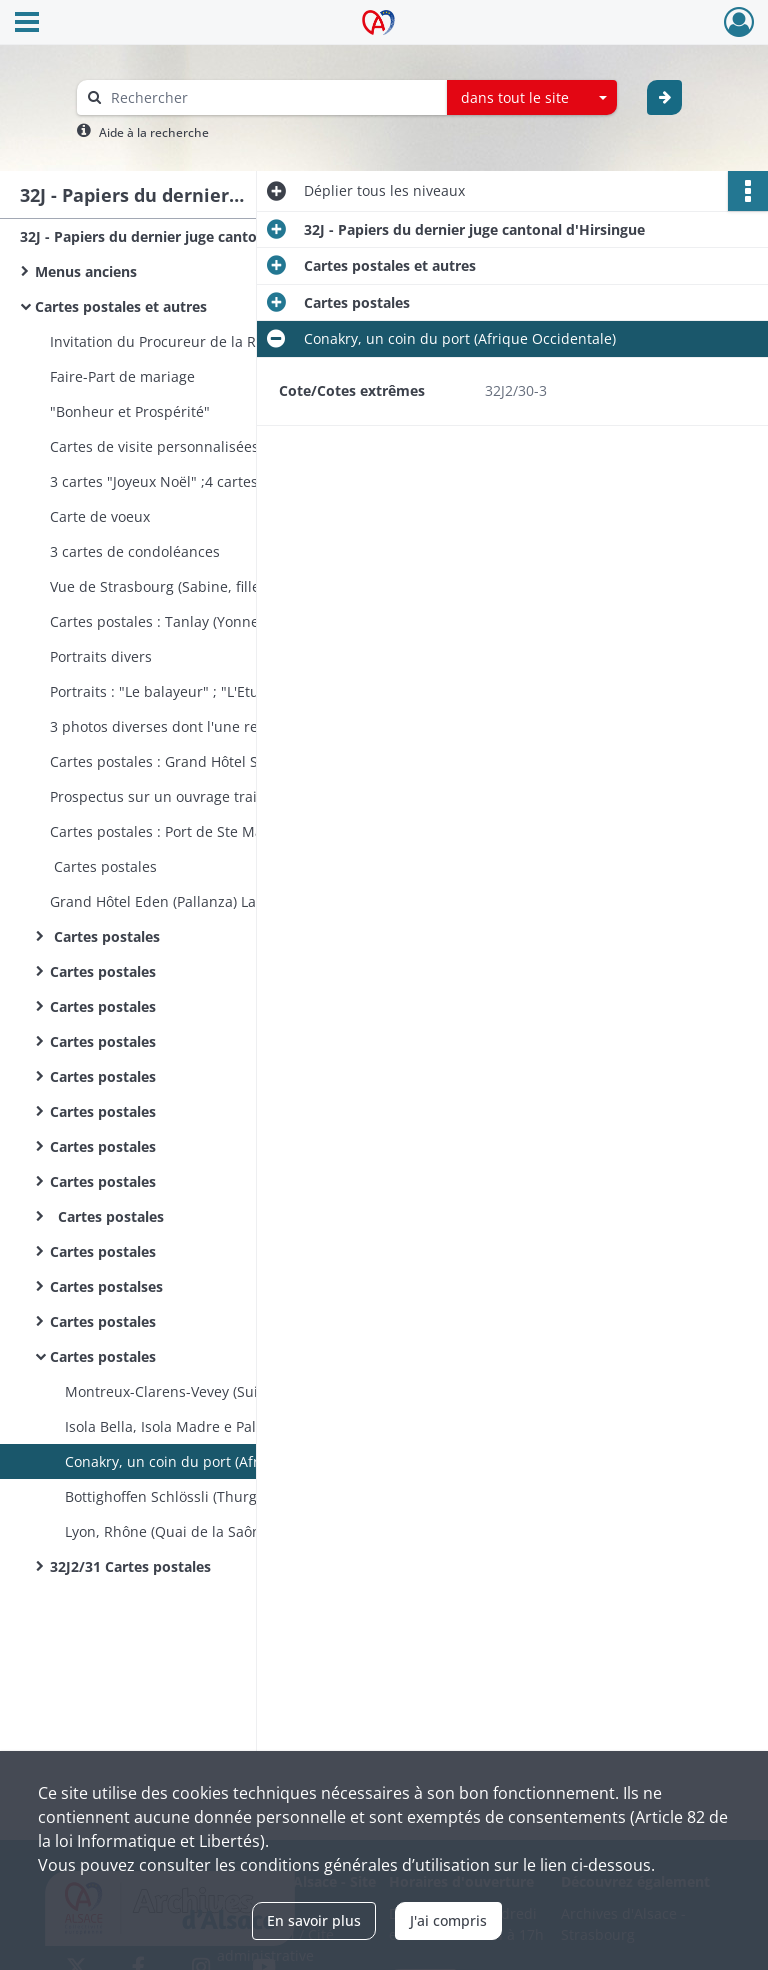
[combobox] (532, 98)
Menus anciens (86, 271)
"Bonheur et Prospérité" (130, 411)
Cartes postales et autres (121, 306)
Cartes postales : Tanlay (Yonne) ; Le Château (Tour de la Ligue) (250, 621)
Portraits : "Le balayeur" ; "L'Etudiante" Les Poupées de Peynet (250, 691)
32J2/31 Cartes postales (130, 1566)
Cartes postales (103, 866)
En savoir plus (314, 1920)
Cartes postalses (106, 1286)
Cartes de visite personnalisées (154, 446)
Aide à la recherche (154, 132)
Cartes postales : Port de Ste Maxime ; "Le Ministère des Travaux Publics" (250, 831)
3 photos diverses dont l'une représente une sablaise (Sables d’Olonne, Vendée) (250, 726)
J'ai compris (448, 1920)
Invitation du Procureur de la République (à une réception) (246, 341)
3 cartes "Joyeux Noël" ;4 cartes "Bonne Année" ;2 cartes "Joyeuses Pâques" (250, 481)
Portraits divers (101, 656)
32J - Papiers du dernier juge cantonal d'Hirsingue (190, 236)
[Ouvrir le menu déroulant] (27, 24)
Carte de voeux (100, 516)
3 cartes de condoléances (135, 551)
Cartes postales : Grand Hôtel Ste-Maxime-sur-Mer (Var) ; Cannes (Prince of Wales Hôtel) (250, 761)
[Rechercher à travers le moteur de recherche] (272, 97)
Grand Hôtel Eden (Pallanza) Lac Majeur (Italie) (205, 901)
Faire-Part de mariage (122, 376)
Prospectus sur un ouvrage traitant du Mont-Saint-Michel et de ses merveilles (250, 796)
